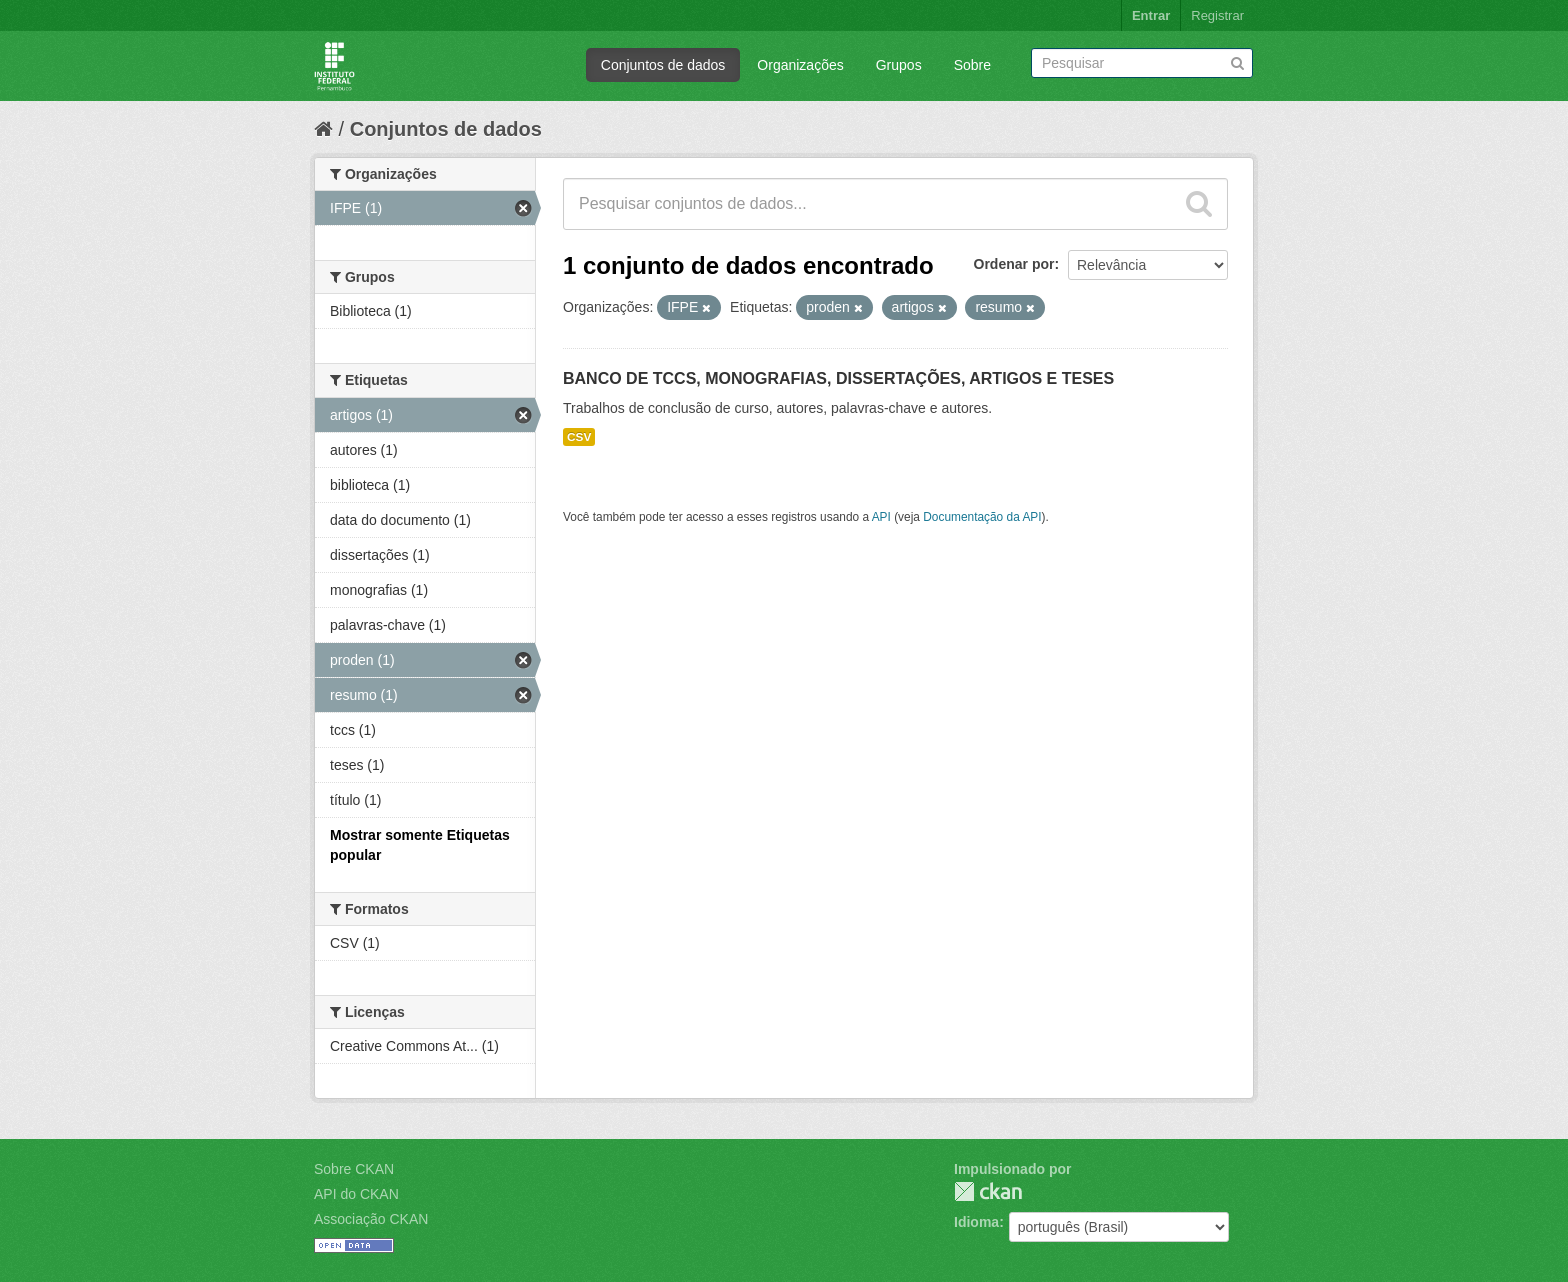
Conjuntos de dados (663, 65)
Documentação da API (982, 517)
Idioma (976, 1222)
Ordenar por (1014, 264)
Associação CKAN (371, 1219)
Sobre (972, 65)
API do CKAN (356, 1194)
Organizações (800, 65)
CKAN (988, 1191)
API (881, 517)
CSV (579, 437)
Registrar (1217, 15)
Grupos (899, 65)
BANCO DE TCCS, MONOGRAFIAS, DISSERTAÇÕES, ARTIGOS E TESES (838, 378)
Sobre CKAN (354, 1169)
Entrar (1151, 15)
